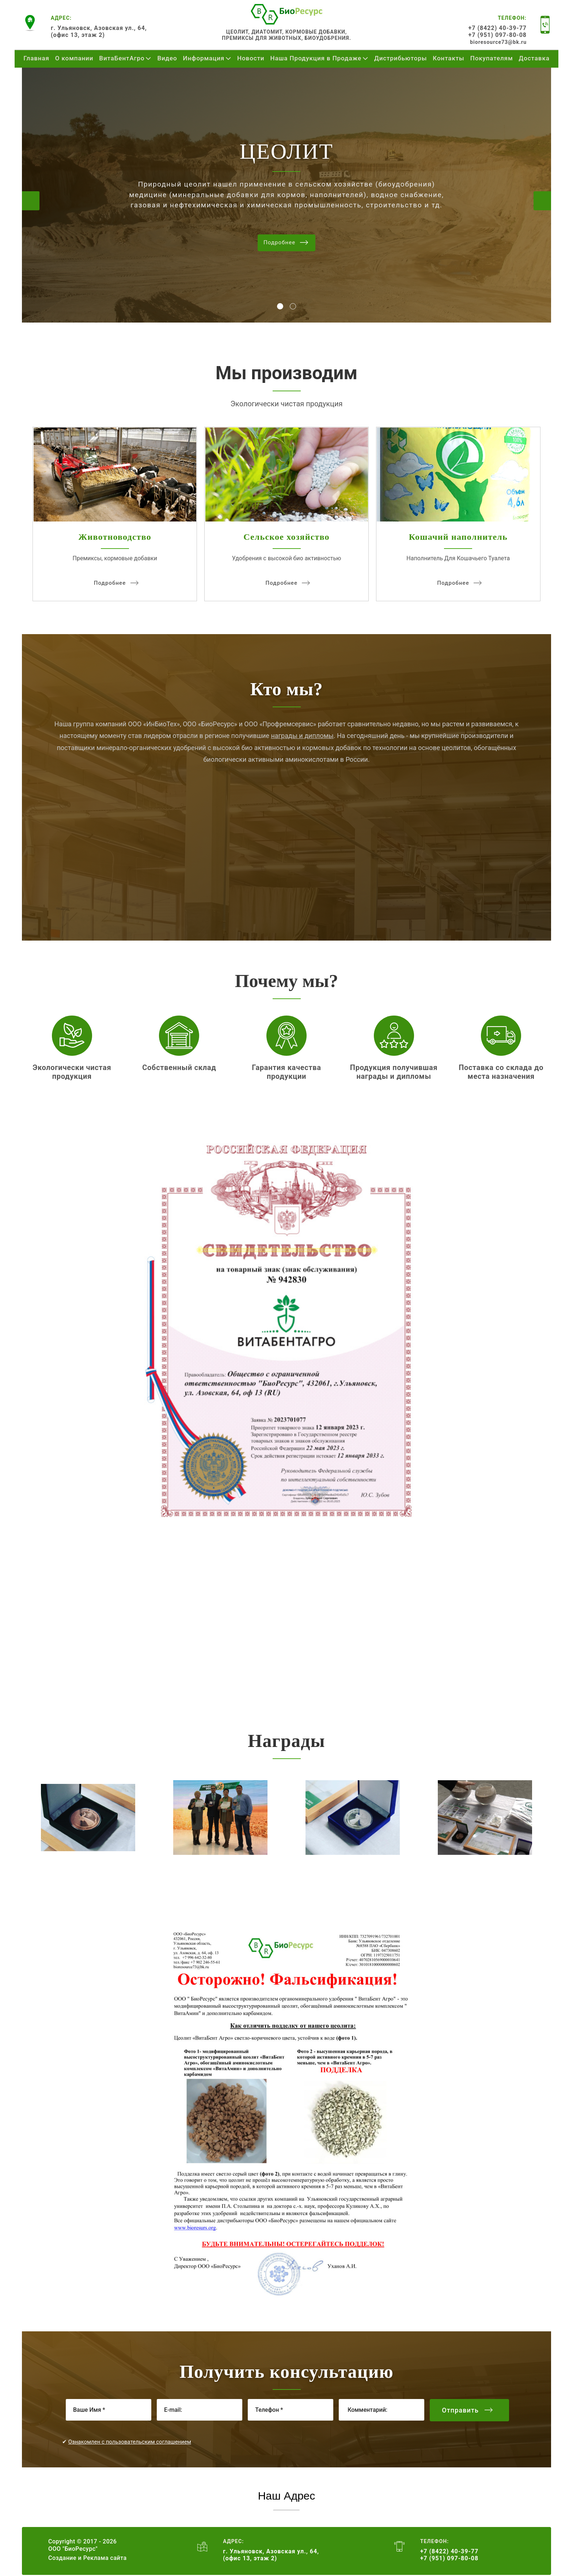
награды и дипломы (302, 735)
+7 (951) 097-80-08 (497, 34)
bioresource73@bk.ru (498, 42)
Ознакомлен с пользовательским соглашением (129, 2441)
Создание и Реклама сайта (87, 2557)
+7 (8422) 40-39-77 (497, 28)
